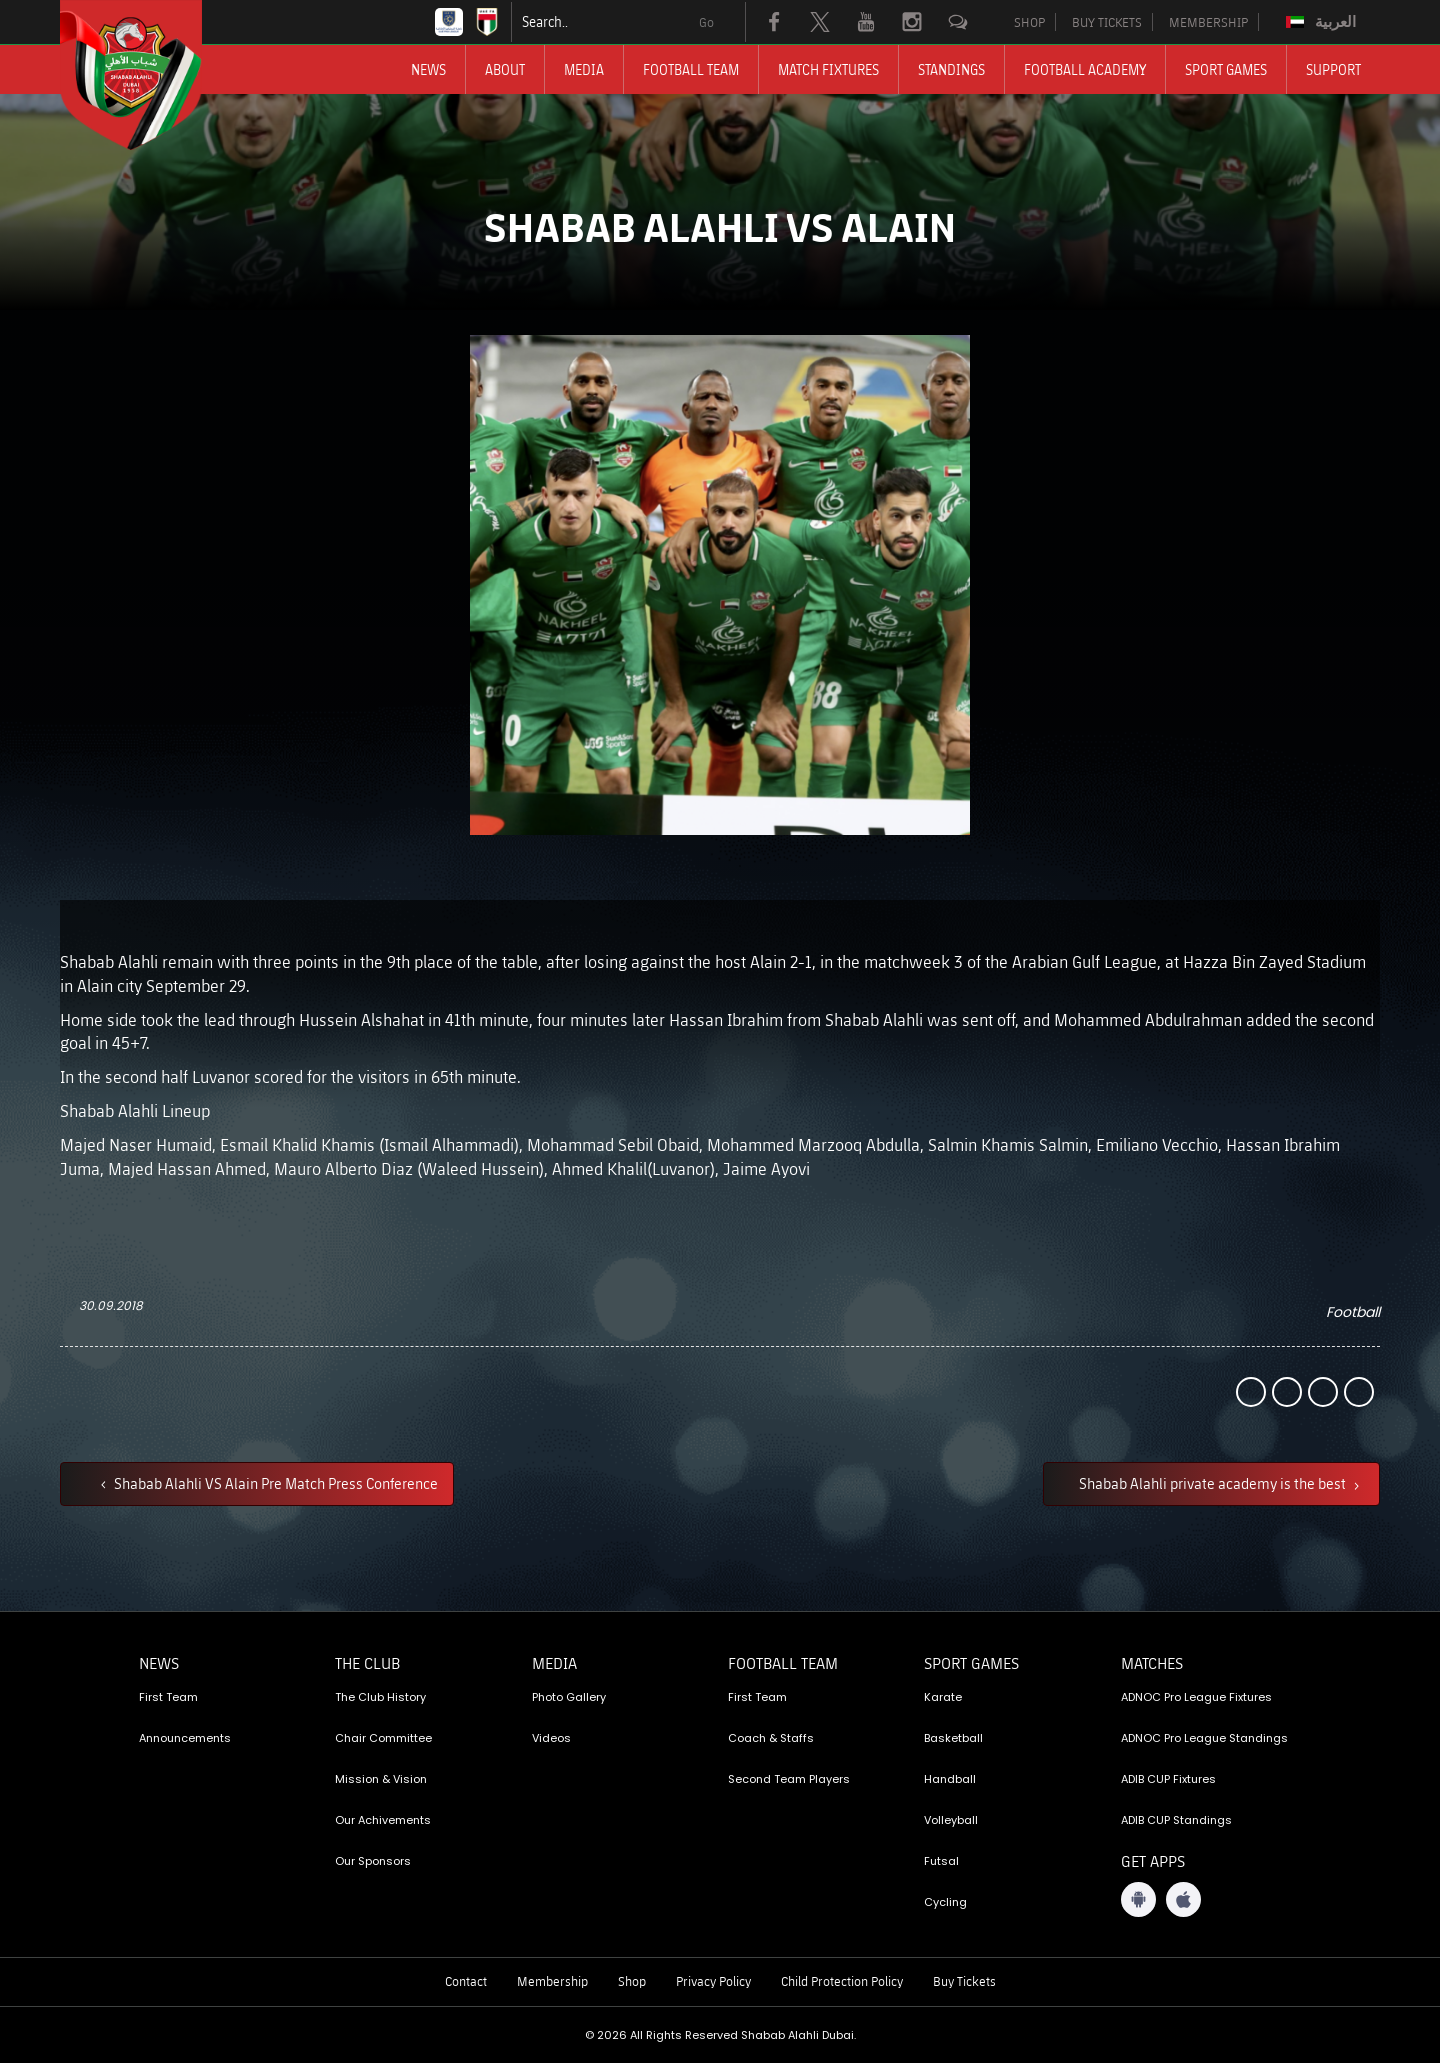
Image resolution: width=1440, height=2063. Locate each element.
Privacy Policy (713, 1981)
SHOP (1029, 22)
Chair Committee (383, 1738)
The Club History (380, 1697)
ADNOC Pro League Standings (1204, 1738)
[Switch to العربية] (1323, 22)
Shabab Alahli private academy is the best (1214, 1483)
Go (706, 22)
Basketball (953, 1738)
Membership (552, 1981)
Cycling (945, 1902)
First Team (168, 1697)
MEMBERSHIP (1208, 22)
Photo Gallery (569, 1697)
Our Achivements (383, 1820)
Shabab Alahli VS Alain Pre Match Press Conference (274, 1483)
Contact (466, 1981)
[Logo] (149, 75)
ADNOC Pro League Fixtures (1196, 1697)
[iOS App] (1183, 1899)
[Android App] (1138, 1899)
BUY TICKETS (1107, 22)
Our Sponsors (373, 1861)
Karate (943, 1697)
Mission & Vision (381, 1779)
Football (1353, 1312)
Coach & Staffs (771, 1738)
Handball (950, 1779)
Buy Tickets (964, 1981)
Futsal (941, 1861)
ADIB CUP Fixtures (1168, 1779)
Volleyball (951, 1820)
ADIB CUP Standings (1176, 1820)
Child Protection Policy (842, 1981)
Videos (551, 1738)
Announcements (185, 1738)
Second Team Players (789, 1779)
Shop (632, 1981)
